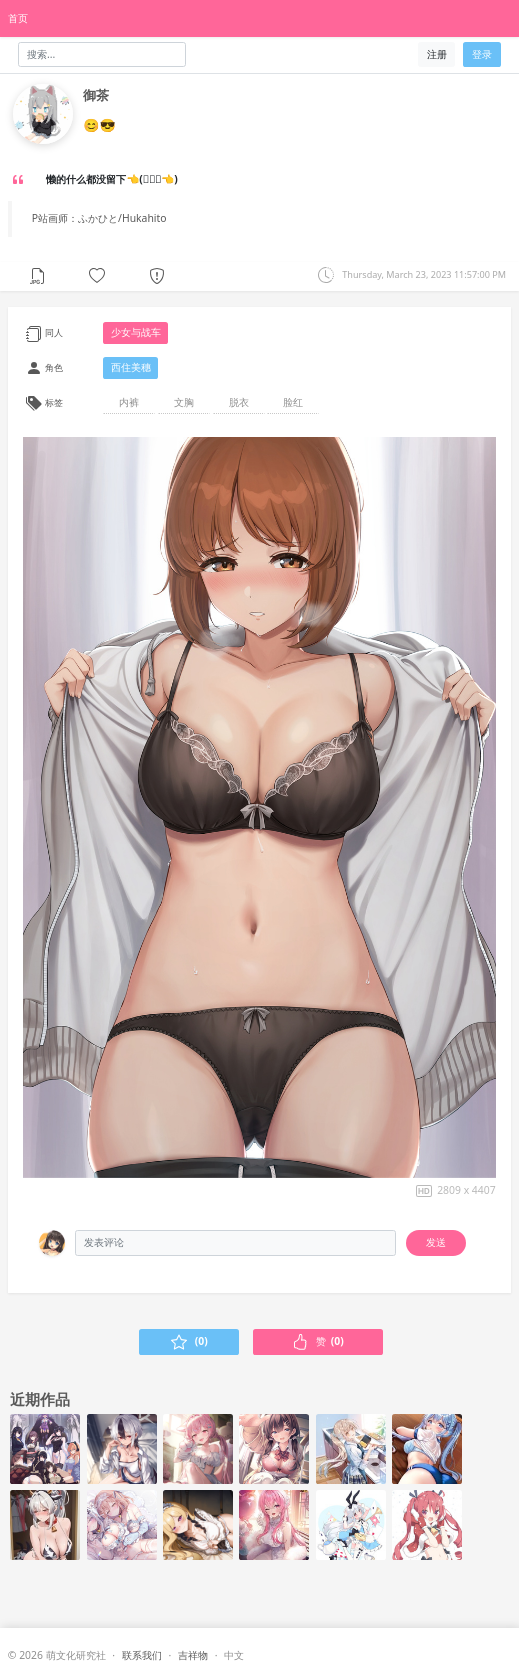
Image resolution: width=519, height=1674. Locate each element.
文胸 (184, 402)
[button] (97, 275)
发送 (436, 1242)
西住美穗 (131, 367)
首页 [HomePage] (18, 18)
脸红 (293, 402)
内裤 (129, 402)
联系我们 (142, 1655)
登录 (482, 54)
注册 (437, 54)
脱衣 (239, 402)
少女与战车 (136, 332)
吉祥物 (193, 1655)
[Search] (102, 54)
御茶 (96, 95)
